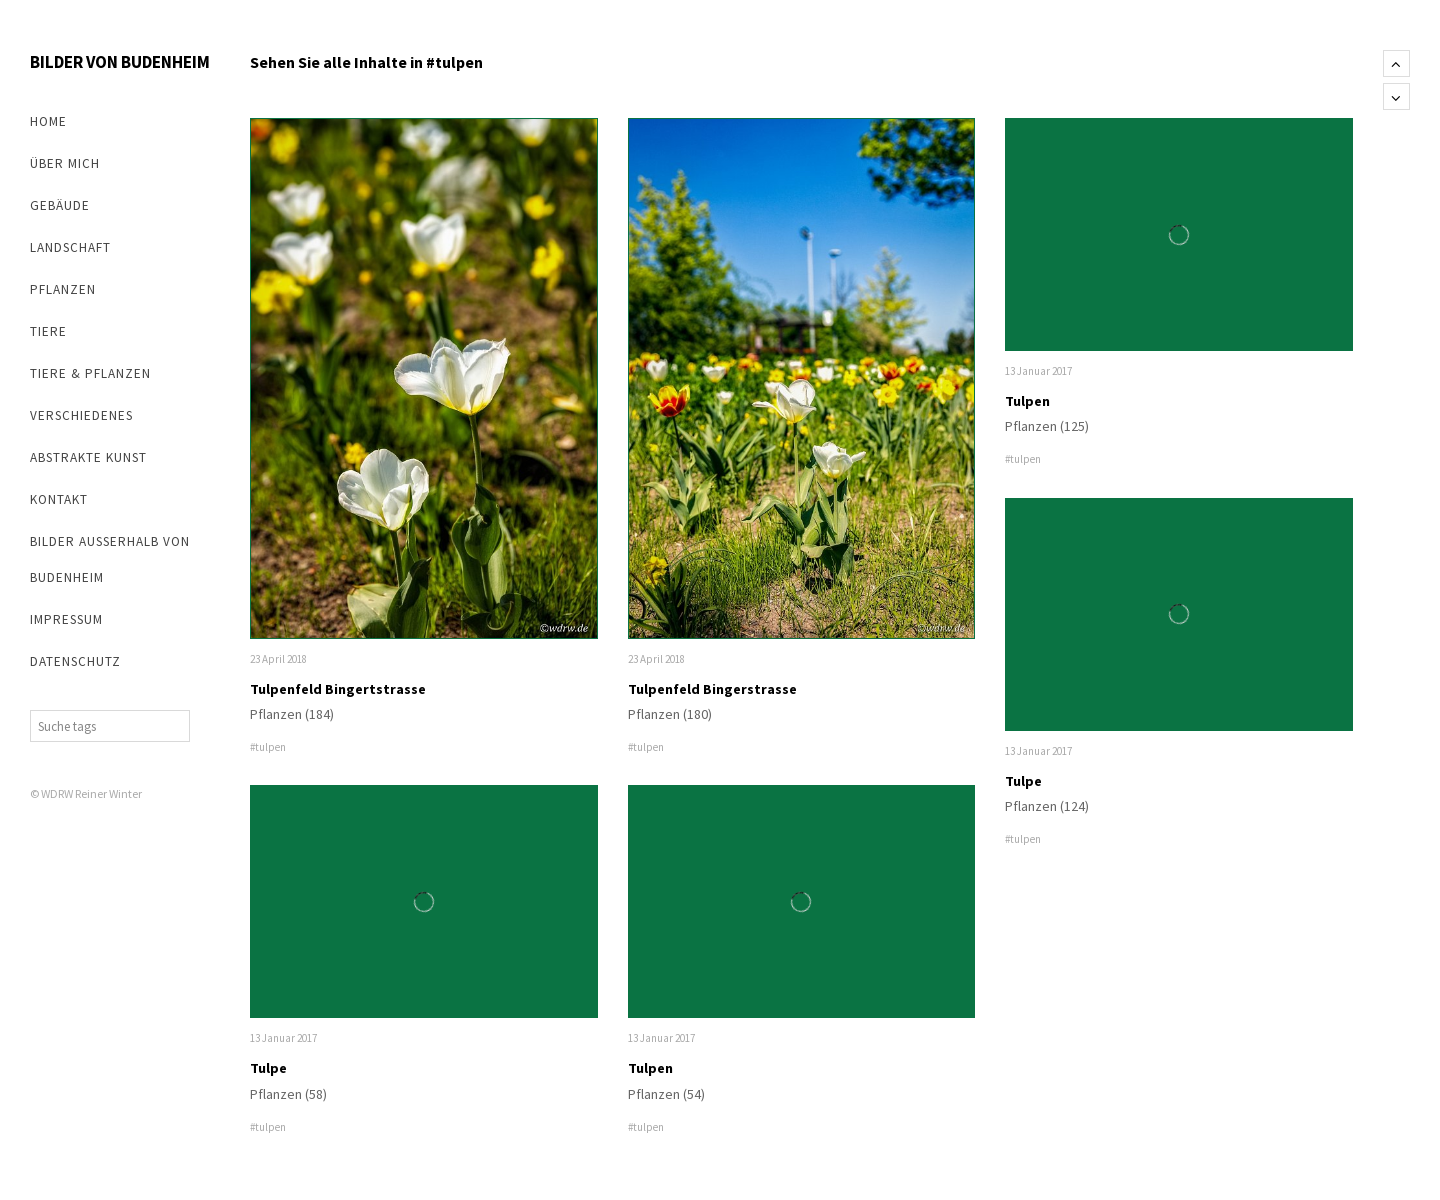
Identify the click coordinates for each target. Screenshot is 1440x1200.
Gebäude (60, 205)
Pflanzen (63, 289)
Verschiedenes (81, 415)
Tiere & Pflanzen (90, 373)
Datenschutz (75, 661)
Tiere (48, 331)
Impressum (66, 619)
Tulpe (268, 1068)
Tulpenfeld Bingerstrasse (712, 689)
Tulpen (650, 1068)
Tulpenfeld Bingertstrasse (338, 689)
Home (48, 121)
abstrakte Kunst (88, 457)
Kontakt (59, 499)
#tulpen (268, 747)
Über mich (65, 163)
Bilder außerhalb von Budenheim (110, 559)
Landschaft (70, 247)
